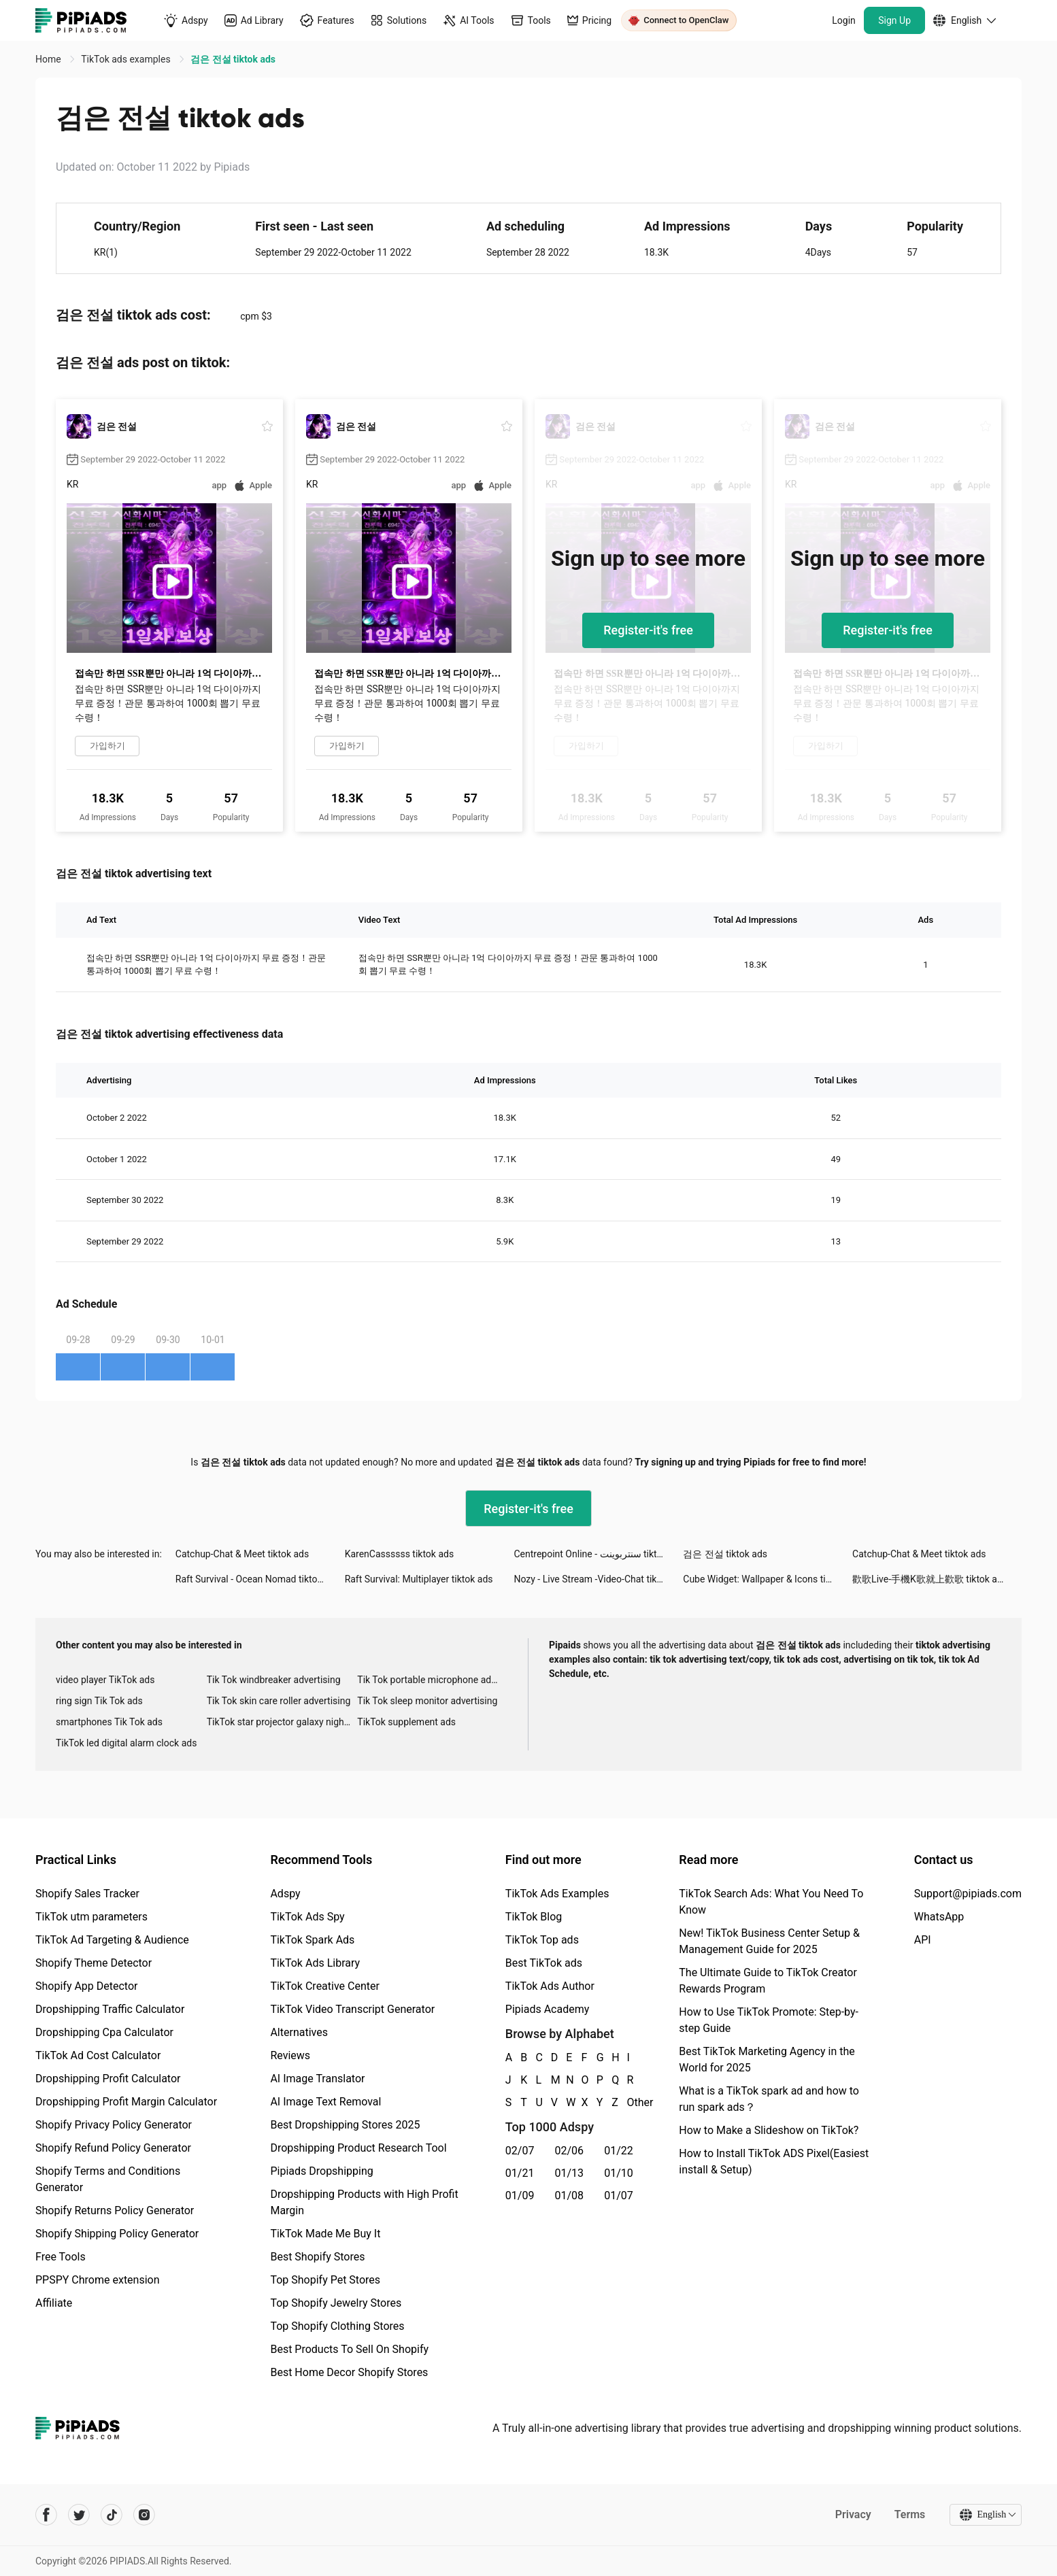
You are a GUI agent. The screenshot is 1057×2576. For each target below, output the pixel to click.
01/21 (520, 2173)
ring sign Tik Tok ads (99, 1700)
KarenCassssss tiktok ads (399, 1553)
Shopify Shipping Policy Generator (117, 2233)
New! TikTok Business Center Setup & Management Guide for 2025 (769, 1941)
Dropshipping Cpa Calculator (104, 2032)
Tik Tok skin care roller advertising (279, 1700)
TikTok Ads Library (315, 1962)
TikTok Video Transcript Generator (352, 2009)
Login (844, 20)
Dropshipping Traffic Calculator (109, 2009)
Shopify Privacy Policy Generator (113, 2124)
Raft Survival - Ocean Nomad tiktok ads (257, 1579)
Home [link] (49, 59)
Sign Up (894, 20)
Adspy (285, 1893)
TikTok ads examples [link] (127, 59)
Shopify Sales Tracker (87, 1893)
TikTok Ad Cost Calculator (98, 2055)
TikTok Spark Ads (312, 1939)
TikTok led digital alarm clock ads (126, 1743)
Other (627, 2102)
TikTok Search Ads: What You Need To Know (771, 1901)
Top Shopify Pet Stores (325, 2279)
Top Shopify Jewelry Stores (335, 2303)
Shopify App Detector (86, 1986)
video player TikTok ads (105, 1679)
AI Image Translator (317, 2078)
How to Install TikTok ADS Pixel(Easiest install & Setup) (774, 2161)
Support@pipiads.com (968, 1893)
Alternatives (299, 2032)
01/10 (618, 2173)
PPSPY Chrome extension (97, 2279)
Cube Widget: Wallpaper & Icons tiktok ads (767, 1579)
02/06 (569, 2150)
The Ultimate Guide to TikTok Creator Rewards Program (768, 1980)
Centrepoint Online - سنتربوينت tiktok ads (598, 1553)
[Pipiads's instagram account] (144, 2515)
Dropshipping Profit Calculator (107, 2078)
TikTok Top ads (542, 1939)
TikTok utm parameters (91, 1916)
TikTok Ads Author (549, 1986)
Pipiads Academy (547, 2009)
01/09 (520, 2195)
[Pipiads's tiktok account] (111, 2515)
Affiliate (53, 2303)
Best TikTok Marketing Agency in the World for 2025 (766, 2059)
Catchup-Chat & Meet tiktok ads (242, 1553)
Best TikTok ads (543, 1962)
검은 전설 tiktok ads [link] (232, 59)
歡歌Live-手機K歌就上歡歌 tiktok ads (929, 1579)
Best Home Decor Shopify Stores (349, 2372)
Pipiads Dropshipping (321, 2171)
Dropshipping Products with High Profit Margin (364, 2202)
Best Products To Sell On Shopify (349, 2349)
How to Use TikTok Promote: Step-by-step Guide (768, 2020)
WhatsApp (939, 1916)
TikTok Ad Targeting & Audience (112, 1939)
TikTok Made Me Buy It (325, 2233)
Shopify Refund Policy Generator (113, 2147)
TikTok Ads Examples (557, 1893)
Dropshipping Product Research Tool (358, 2147)
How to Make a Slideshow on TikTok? (768, 2130)
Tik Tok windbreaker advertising (274, 1679)
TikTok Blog (534, 1916)
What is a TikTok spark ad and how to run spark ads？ (769, 2099)
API (922, 1939)
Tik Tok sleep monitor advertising (427, 1700)
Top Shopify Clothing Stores (337, 2326)
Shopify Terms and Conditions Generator (107, 2179)
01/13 (569, 2173)
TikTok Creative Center (325, 1986)
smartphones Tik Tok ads (109, 1721)
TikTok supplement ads (406, 1721)
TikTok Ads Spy (307, 1916)
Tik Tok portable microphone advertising (432, 1679)
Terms (909, 2514)
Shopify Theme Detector (93, 1962)
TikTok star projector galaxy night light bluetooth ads (282, 1721)
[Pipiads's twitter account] (79, 2515)
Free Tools (60, 2256)
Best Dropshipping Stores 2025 (345, 2124)
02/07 (520, 2150)
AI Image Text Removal (325, 2101)
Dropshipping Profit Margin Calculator (126, 2101)
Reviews (290, 2055)
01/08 (569, 2195)
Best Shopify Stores (317, 2256)
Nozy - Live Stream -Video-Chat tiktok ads (598, 1579)
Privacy (853, 2514)
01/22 (618, 2150)
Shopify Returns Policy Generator (114, 2210)
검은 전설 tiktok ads (725, 1553)
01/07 (618, 2195)
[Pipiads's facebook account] (46, 2515)
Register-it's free (648, 630)
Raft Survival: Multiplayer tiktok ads (419, 1579)
